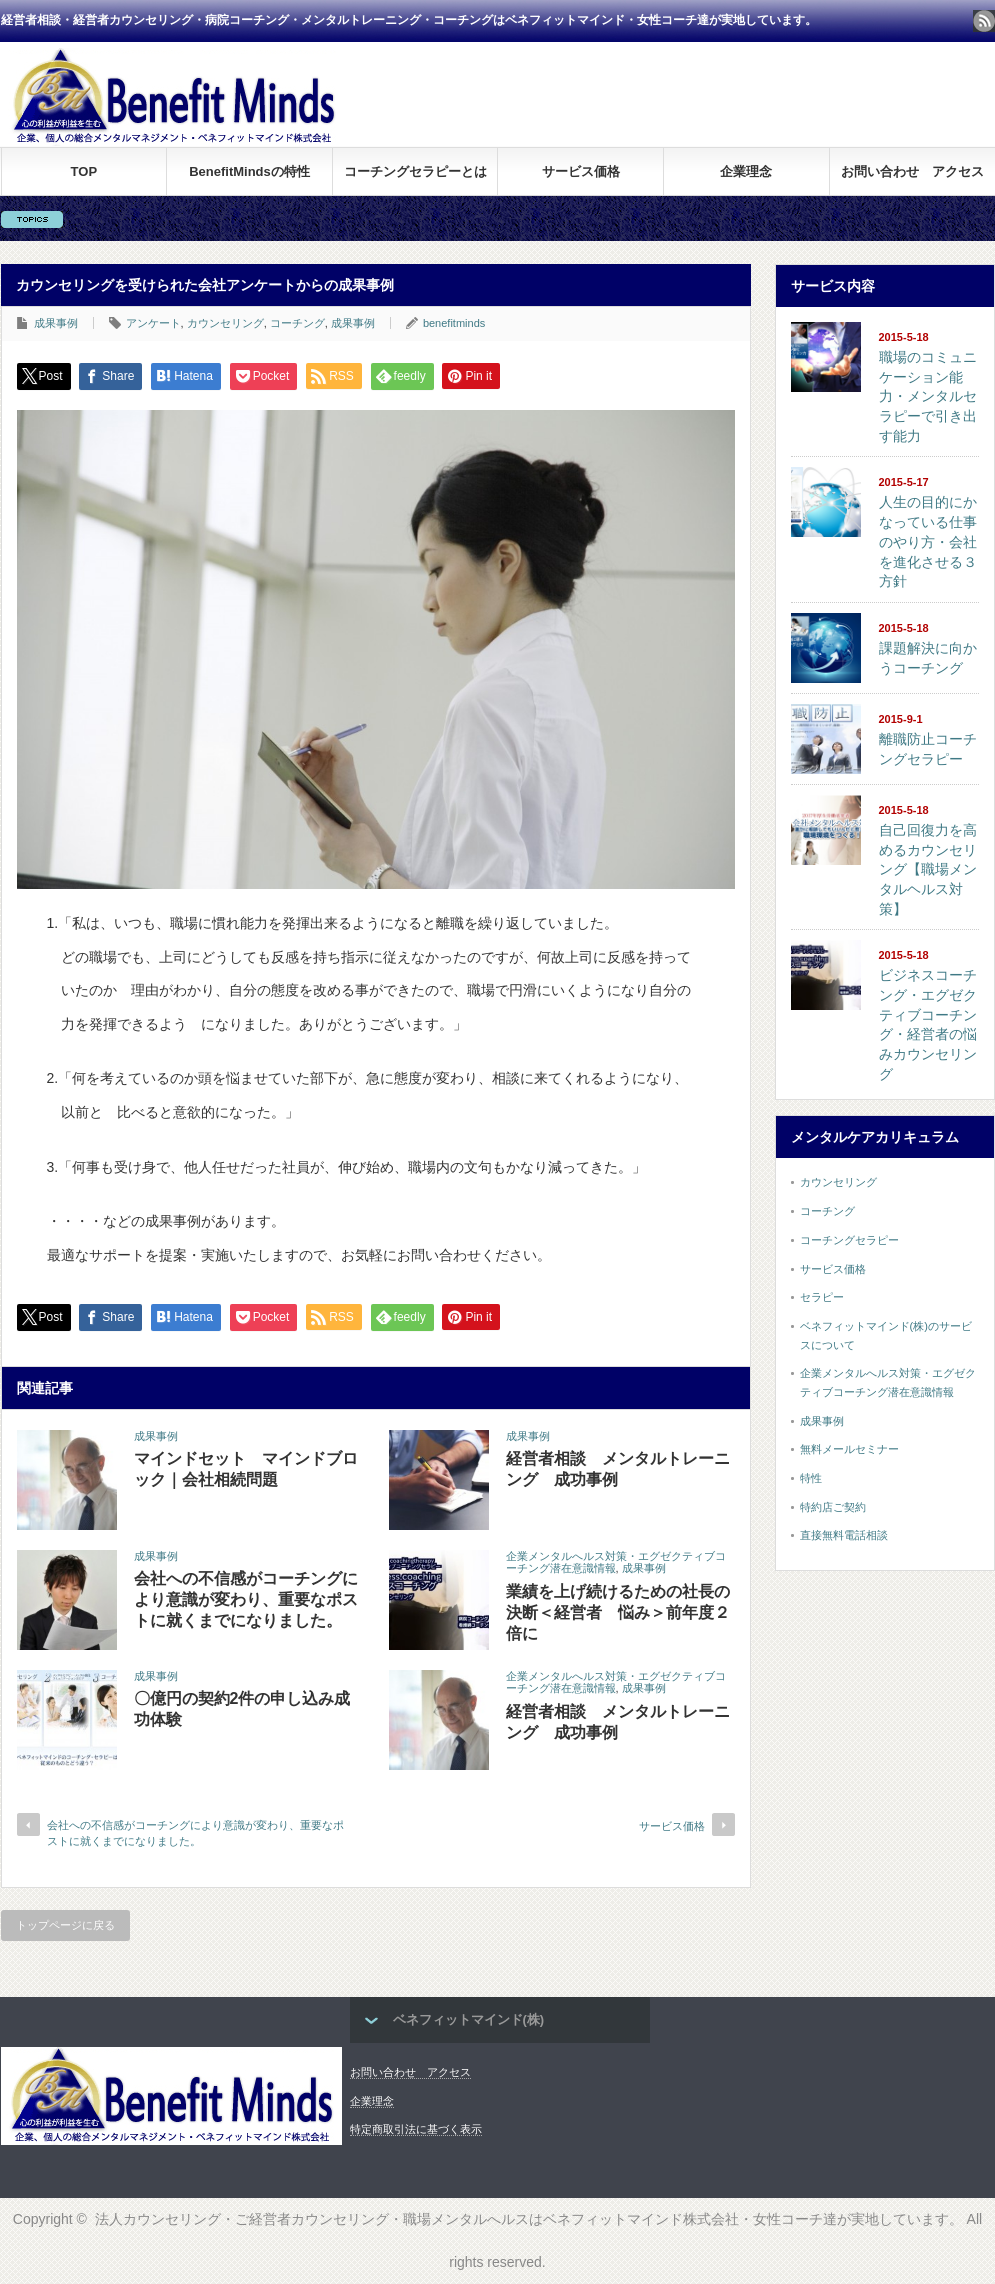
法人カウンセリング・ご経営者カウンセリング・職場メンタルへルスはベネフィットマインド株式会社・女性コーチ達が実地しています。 (529, 2219)
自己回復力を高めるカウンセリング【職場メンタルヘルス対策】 (928, 869)
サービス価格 (581, 171)
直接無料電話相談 (844, 1535)
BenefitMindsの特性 (249, 171)
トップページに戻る (65, 1925)
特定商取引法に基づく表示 (416, 2129)
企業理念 (746, 171)
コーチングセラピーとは (415, 171)
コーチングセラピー (849, 1240)
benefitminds (454, 323)
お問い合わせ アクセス (912, 171)
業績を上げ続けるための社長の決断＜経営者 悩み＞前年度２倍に (618, 1612)
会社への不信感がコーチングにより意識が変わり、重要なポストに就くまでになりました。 (246, 1599)
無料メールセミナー (849, 1449)
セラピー (822, 1297)
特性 (811, 1478)
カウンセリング (225, 323)
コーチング (297, 323)
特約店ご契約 (833, 1507)
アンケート (153, 323)
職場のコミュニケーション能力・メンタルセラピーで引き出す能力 (928, 396)
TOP (84, 171)
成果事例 (56, 323)
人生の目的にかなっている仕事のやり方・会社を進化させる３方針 (928, 541)
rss (984, 21)
